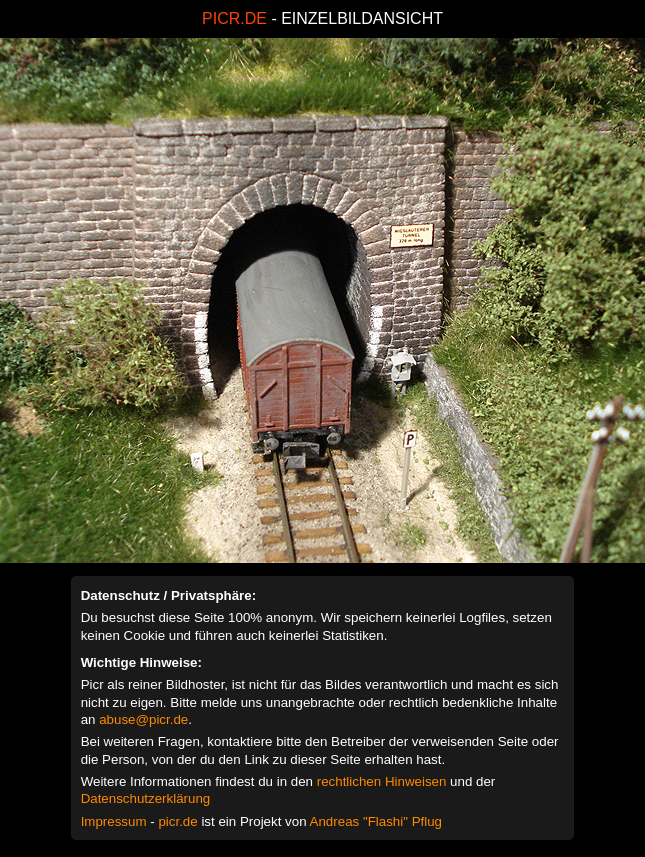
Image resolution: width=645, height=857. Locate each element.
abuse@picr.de (143, 719)
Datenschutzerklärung (146, 798)
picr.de (177, 821)
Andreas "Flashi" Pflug (376, 821)
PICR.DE (234, 18)
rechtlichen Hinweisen (382, 781)
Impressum (114, 821)
